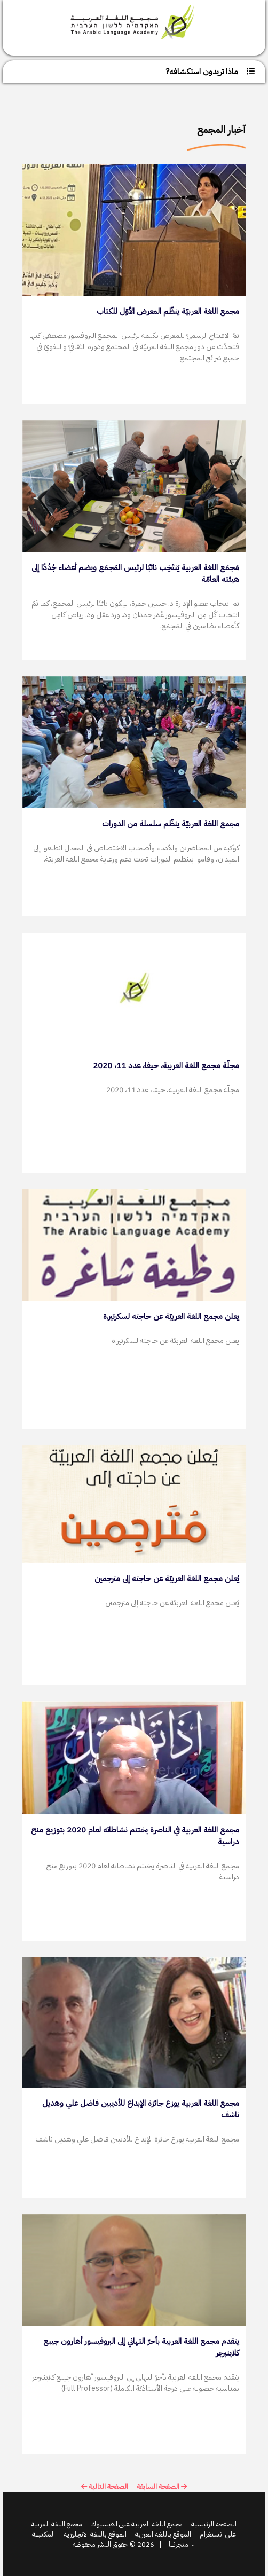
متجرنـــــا (178, 2544)
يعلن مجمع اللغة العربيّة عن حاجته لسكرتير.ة (171, 1316)
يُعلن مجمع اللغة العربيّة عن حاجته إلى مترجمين (166, 1578)
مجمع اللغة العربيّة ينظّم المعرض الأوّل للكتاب (168, 311)
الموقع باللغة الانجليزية (95, 2534)
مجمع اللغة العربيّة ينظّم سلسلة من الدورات (170, 823)
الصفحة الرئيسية (214, 2524)
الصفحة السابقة (162, 2487)
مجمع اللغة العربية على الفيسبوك (137, 2524)
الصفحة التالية (104, 2487)
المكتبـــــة (43, 2534)
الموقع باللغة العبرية (163, 2534)
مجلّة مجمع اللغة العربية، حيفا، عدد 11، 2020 (166, 1065)
